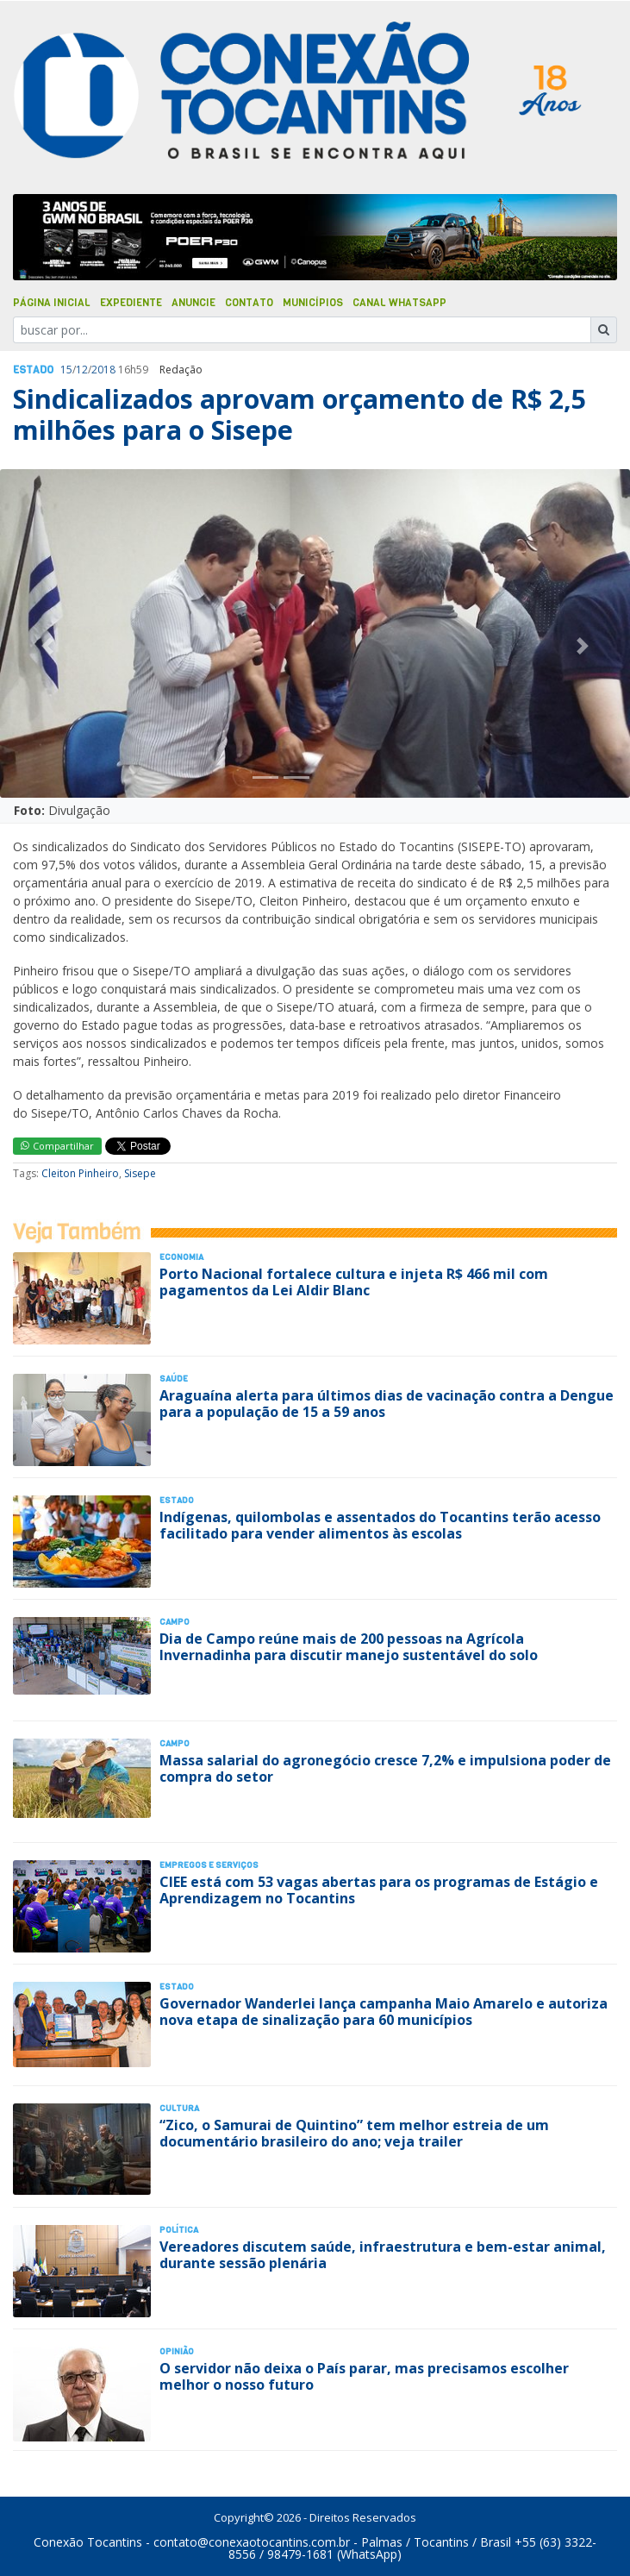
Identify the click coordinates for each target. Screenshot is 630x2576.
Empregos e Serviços (209, 1865)
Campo (174, 1621)
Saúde (173, 1378)
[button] (47, 646)
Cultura (179, 2108)
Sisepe (140, 1173)
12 (82, 369)
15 (66, 369)
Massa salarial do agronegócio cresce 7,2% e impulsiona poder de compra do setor (385, 1768)
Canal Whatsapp (399, 303)
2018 (103, 369)
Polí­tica (178, 2229)
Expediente (131, 303)
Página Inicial (51, 303)
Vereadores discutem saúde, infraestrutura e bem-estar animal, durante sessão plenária (382, 2254)
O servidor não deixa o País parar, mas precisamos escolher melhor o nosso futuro (364, 2376)
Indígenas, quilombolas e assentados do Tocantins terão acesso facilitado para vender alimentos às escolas (380, 1525)
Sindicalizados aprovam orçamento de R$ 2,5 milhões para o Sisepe (299, 414)
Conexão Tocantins (88, 2542)
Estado (33, 370)
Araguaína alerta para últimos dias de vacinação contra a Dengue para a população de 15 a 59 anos (386, 1403)
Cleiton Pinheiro (80, 1173)
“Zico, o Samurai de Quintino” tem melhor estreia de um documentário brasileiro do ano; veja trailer (354, 2133)
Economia (181, 1257)
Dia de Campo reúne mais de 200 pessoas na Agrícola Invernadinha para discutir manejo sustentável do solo (348, 1646)
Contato (249, 303)
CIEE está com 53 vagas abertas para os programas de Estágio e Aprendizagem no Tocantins (378, 1890)
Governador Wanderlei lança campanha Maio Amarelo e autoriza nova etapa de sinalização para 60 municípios (383, 2011)
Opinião (176, 2351)
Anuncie (193, 303)
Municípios (313, 303)
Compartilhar (57, 1145)
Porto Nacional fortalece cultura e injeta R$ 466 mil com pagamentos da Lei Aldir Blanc (353, 1282)
